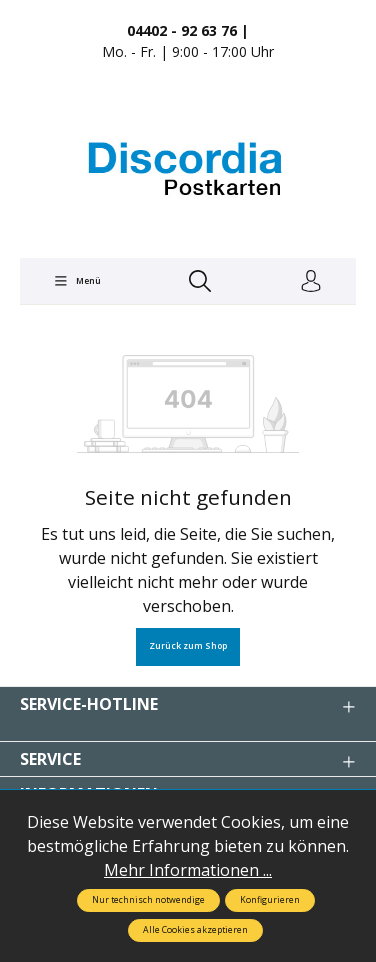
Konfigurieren (270, 900)
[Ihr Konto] (311, 282)
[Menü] (77, 281)
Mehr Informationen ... (188, 870)
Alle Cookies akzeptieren (195, 930)
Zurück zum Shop (188, 646)
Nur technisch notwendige (148, 900)
